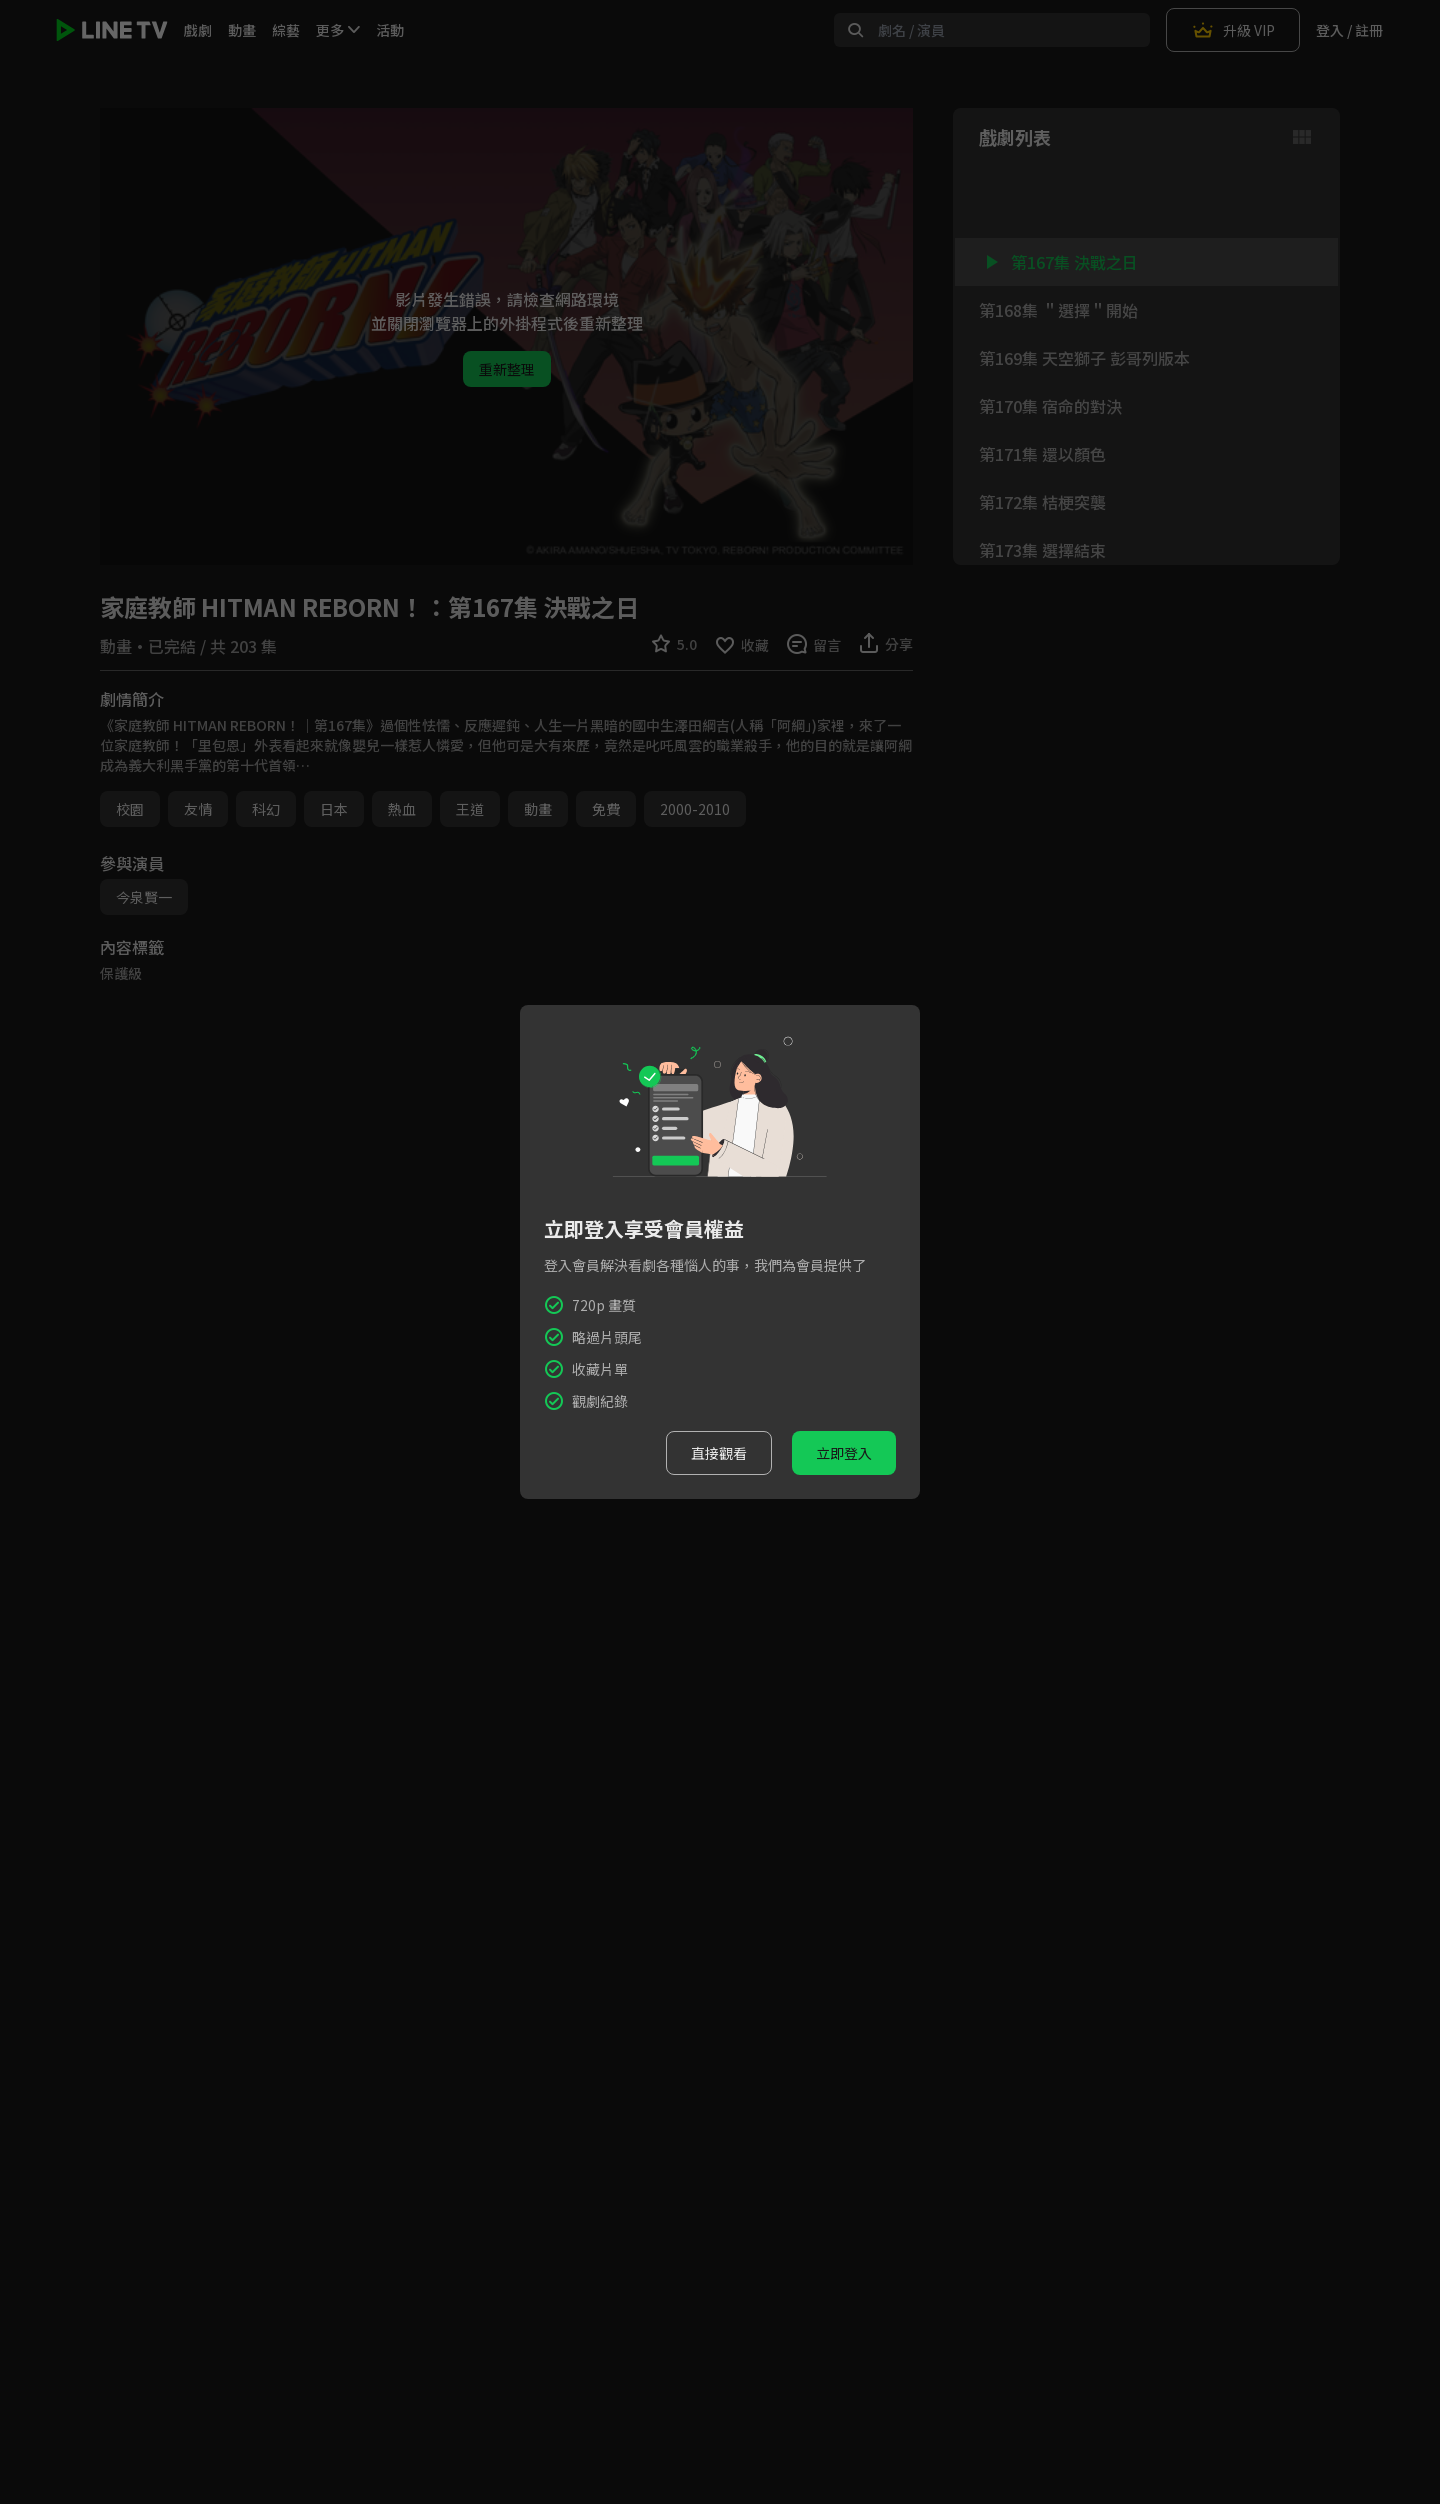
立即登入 (844, 1453)
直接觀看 (719, 1453)
